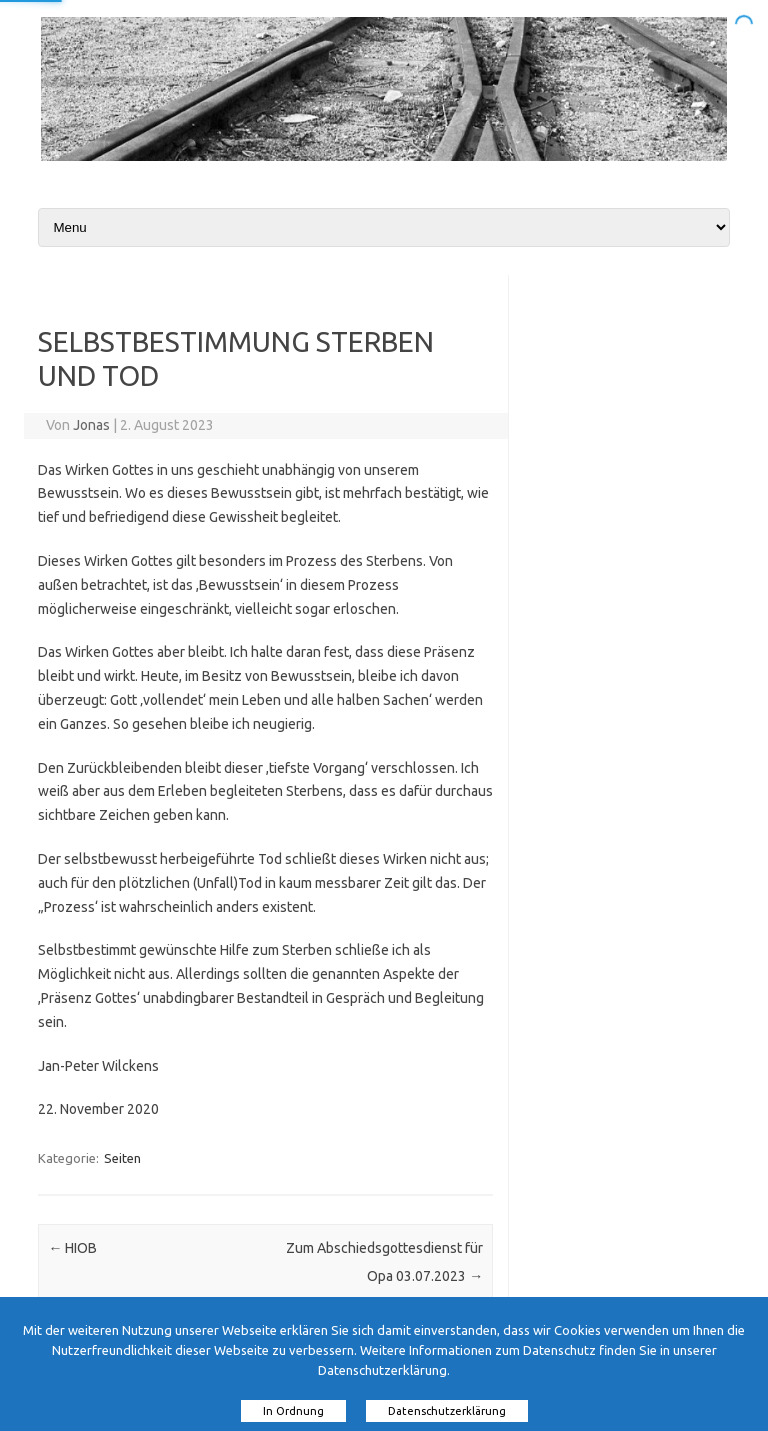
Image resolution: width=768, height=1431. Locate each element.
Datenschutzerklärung (447, 1411)
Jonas (91, 425)
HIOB (72, 1248)
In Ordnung (293, 1411)
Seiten (122, 1158)
